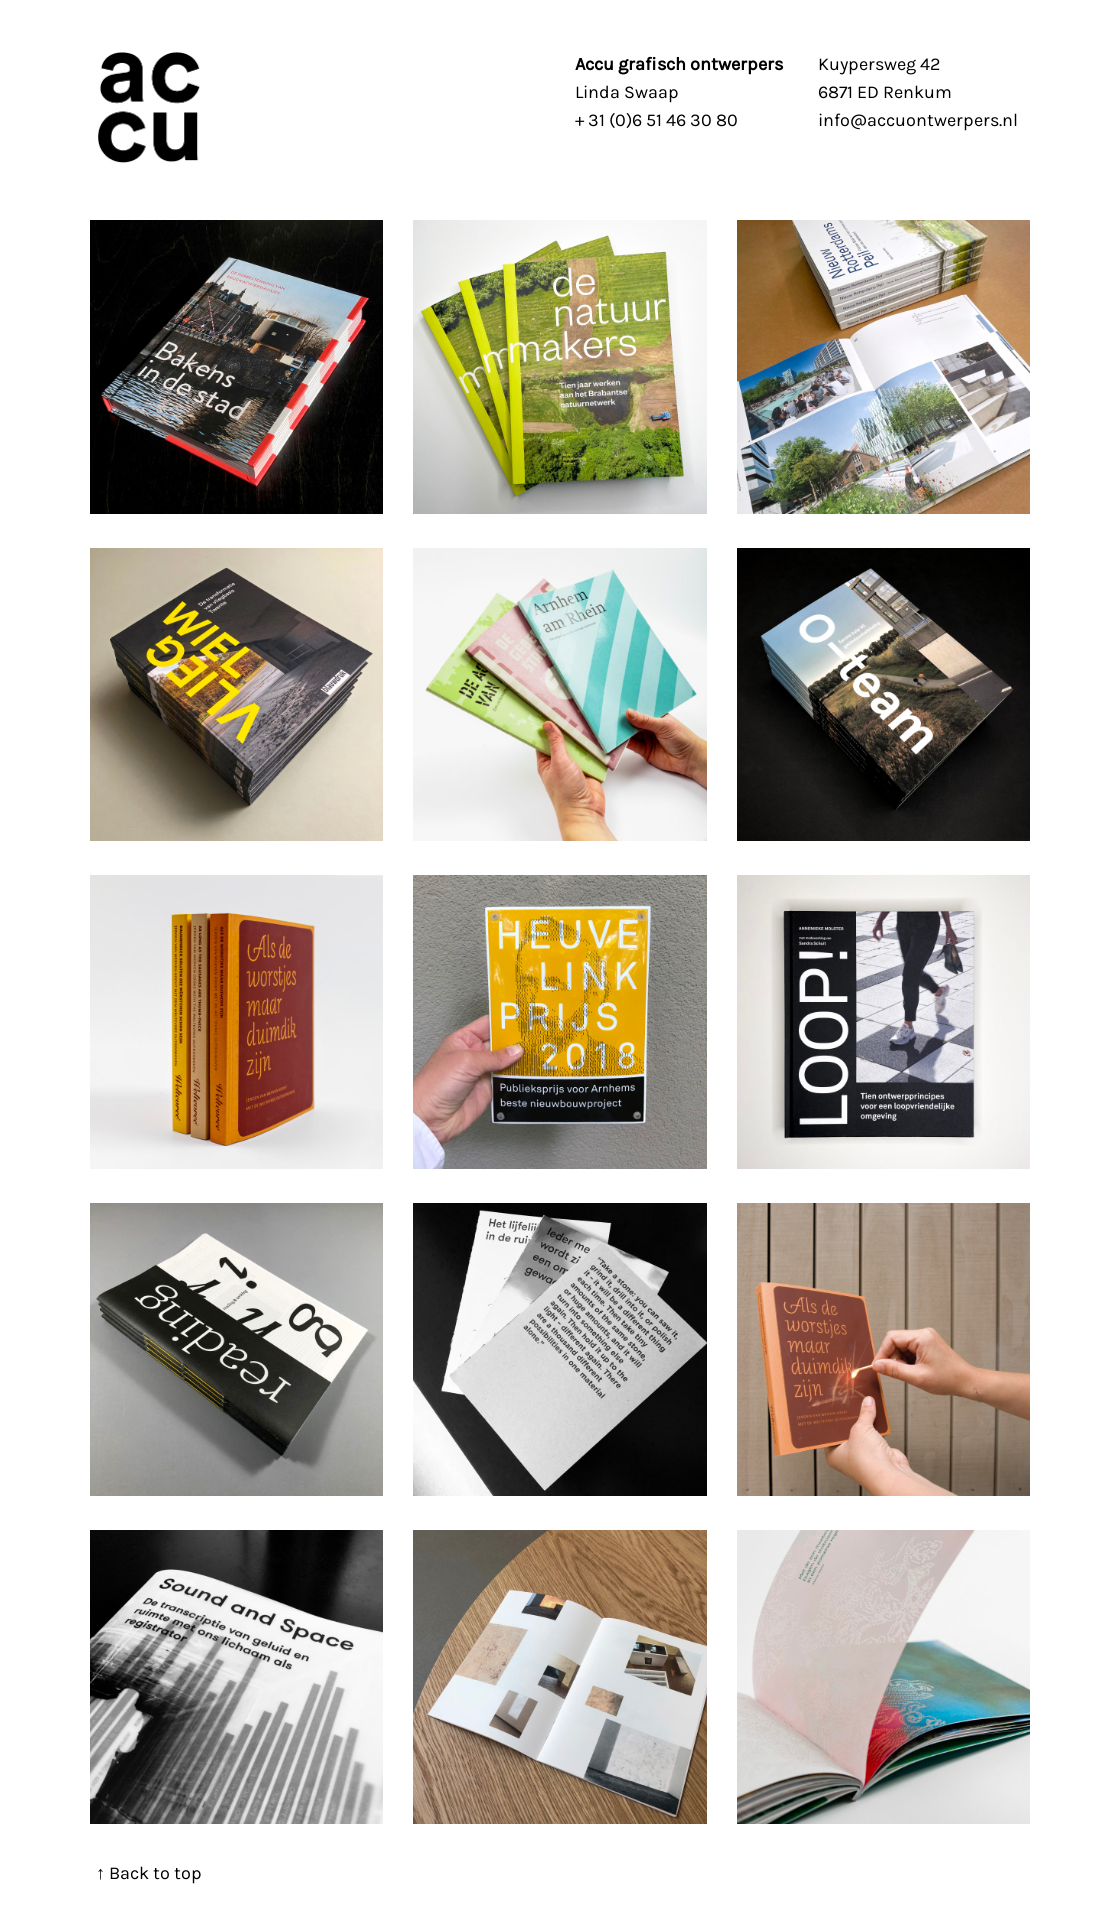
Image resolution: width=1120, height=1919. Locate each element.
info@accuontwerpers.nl (918, 120)
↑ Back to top (149, 1873)
